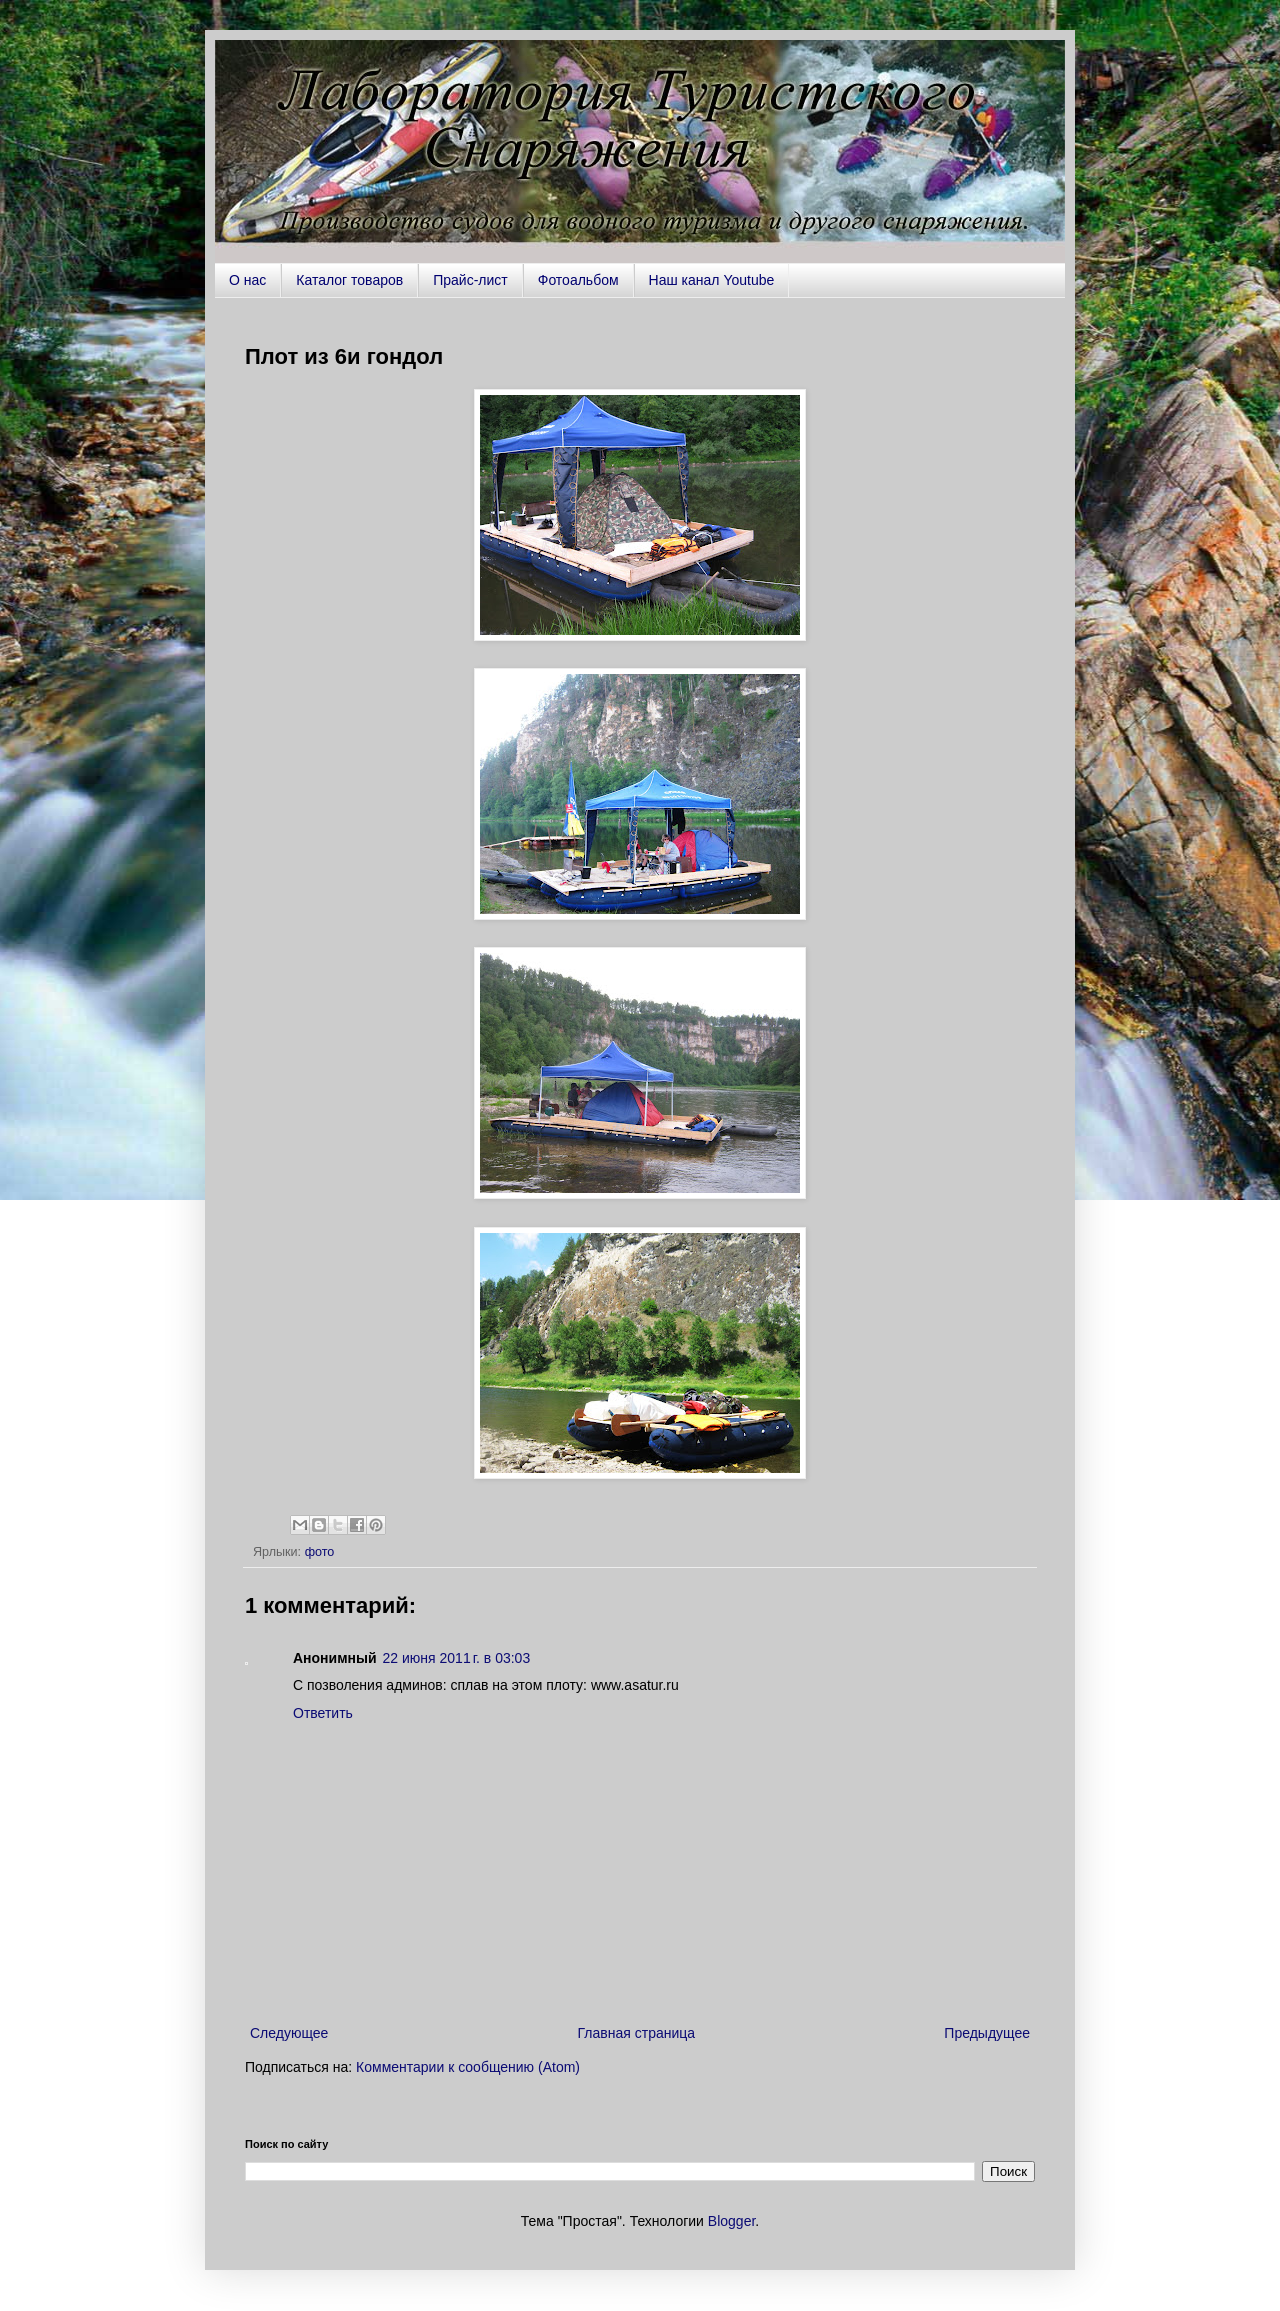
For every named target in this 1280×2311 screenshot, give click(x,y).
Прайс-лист (470, 280)
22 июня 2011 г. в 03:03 (457, 1658)
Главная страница (637, 2033)
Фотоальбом (578, 280)
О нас (247, 280)
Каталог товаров (349, 280)
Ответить (323, 1713)
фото (320, 1552)
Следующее (289, 2033)
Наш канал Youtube (712, 280)
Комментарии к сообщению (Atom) (468, 2067)
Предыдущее (987, 2033)
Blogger (731, 2221)
